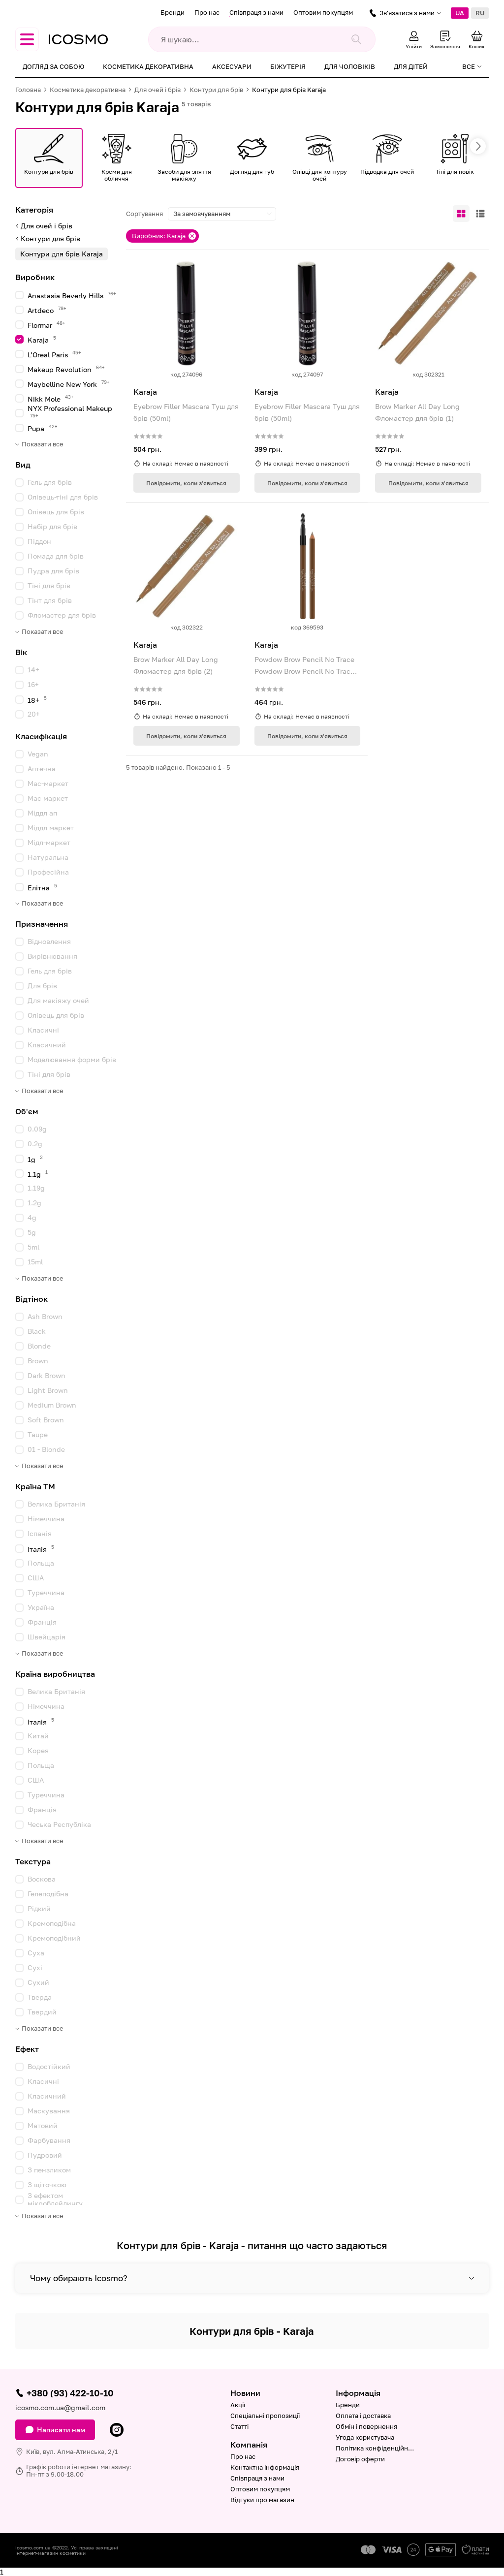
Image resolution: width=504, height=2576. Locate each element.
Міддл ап (42, 813)
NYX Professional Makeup (70, 411)
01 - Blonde (46, 1449)
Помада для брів (56, 556)
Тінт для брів (50, 600)
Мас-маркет (48, 783)
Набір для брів (52, 526)
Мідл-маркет (49, 842)
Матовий (43, 2125)
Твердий (42, 2012)
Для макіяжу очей (58, 1000)
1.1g (38, 1173)
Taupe (38, 1434)
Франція (42, 1622)
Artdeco (47, 309)
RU (479, 13)
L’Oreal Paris (54, 354)
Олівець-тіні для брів (63, 497)
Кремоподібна (52, 1923)
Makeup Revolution (66, 369)
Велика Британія (56, 1504)
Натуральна (48, 857)
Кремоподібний (54, 1938)
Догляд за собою (53, 66)
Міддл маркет (51, 827)
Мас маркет (48, 798)
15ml (35, 1261)
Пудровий (45, 2155)
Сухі (35, 1967)
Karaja (42, 339)
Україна (41, 1607)
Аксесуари (232, 66)
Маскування (49, 2110)
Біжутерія (288, 66)
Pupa (43, 428)
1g (35, 1158)
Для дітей (411, 66)
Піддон (39, 541)
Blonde (39, 1346)
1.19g (36, 1188)
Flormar (46, 324)
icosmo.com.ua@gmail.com (60, 2407)
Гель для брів (50, 482)
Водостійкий (49, 2066)
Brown (38, 1360)
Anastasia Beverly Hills (72, 295)
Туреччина (46, 1592)
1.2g (34, 1202)
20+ (34, 714)
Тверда (40, 1997)
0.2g (35, 1143)
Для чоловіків (349, 66)
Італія (41, 1548)
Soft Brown (46, 1419)
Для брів (42, 985)
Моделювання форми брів (72, 1059)
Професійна (48, 872)
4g (32, 1217)
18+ (37, 699)
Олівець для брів (56, 511)
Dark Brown (46, 1375)
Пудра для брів (53, 570)
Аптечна (42, 768)
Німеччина (46, 1518)
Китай (38, 1735)
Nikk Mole (51, 398)
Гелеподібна (48, 1893)
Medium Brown (52, 1405)
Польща (41, 1563)
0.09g (37, 1129)
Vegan (38, 754)
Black (37, 1331)
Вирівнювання (52, 956)
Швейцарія (46, 1637)
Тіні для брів (49, 585)
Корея (38, 1750)
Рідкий (39, 1908)
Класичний (47, 1044)
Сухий (38, 1982)
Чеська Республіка (59, 1824)
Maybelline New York (69, 383)
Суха (36, 1952)
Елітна (42, 887)
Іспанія (40, 1533)
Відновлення (49, 941)
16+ (33, 684)
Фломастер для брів (62, 615)
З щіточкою (47, 2184)
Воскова (42, 1879)
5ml (33, 1247)
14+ (33, 669)
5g (32, 1232)
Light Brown (48, 1390)
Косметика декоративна (148, 66)
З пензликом (49, 2170)
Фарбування (49, 2140)
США (36, 1577)
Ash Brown (45, 1316)
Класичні (43, 1030)
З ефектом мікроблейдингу (55, 2199)
